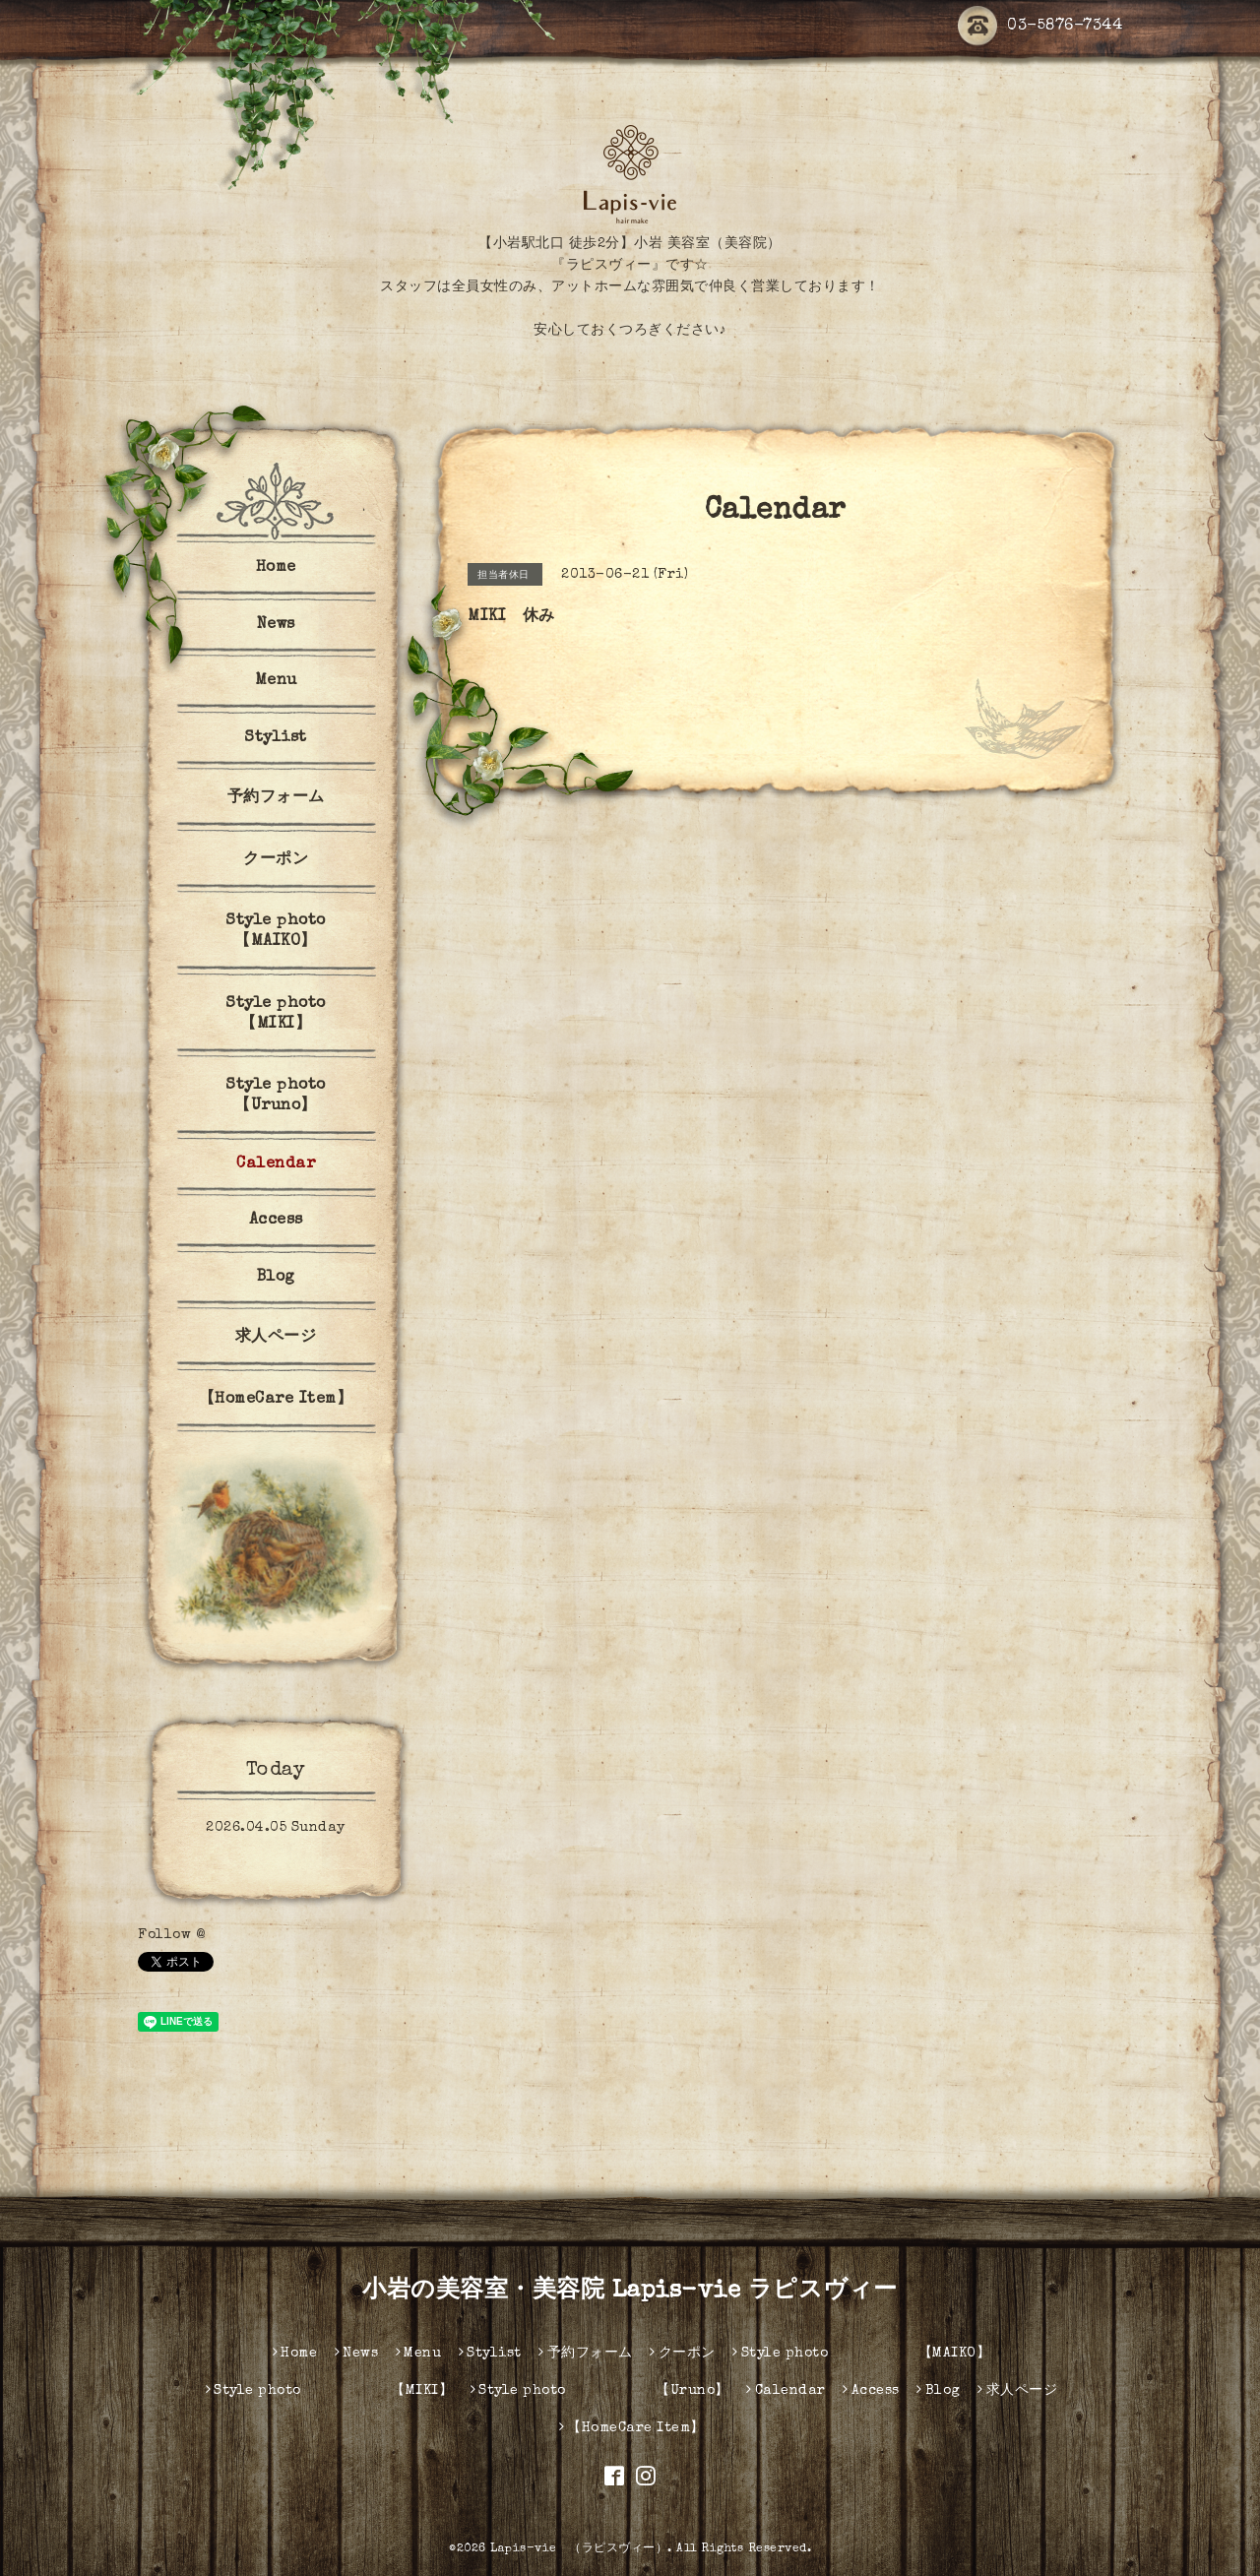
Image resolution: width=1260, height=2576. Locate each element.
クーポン (275, 860)
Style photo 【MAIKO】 (304, 931)
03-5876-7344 (1040, 27)
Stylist (275, 738)
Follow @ (171, 1935)
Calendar (275, 1164)
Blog (276, 1278)
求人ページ (276, 1338)
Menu (276, 681)
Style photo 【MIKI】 (304, 1014)
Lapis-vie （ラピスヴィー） (578, 2549)
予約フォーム (276, 798)
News (276, 625)
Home (276, 568)
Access (276, 1220)
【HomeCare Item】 (276, 1400)
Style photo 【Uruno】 (304, 1096)
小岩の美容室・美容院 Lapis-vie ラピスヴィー (630, 2291)
